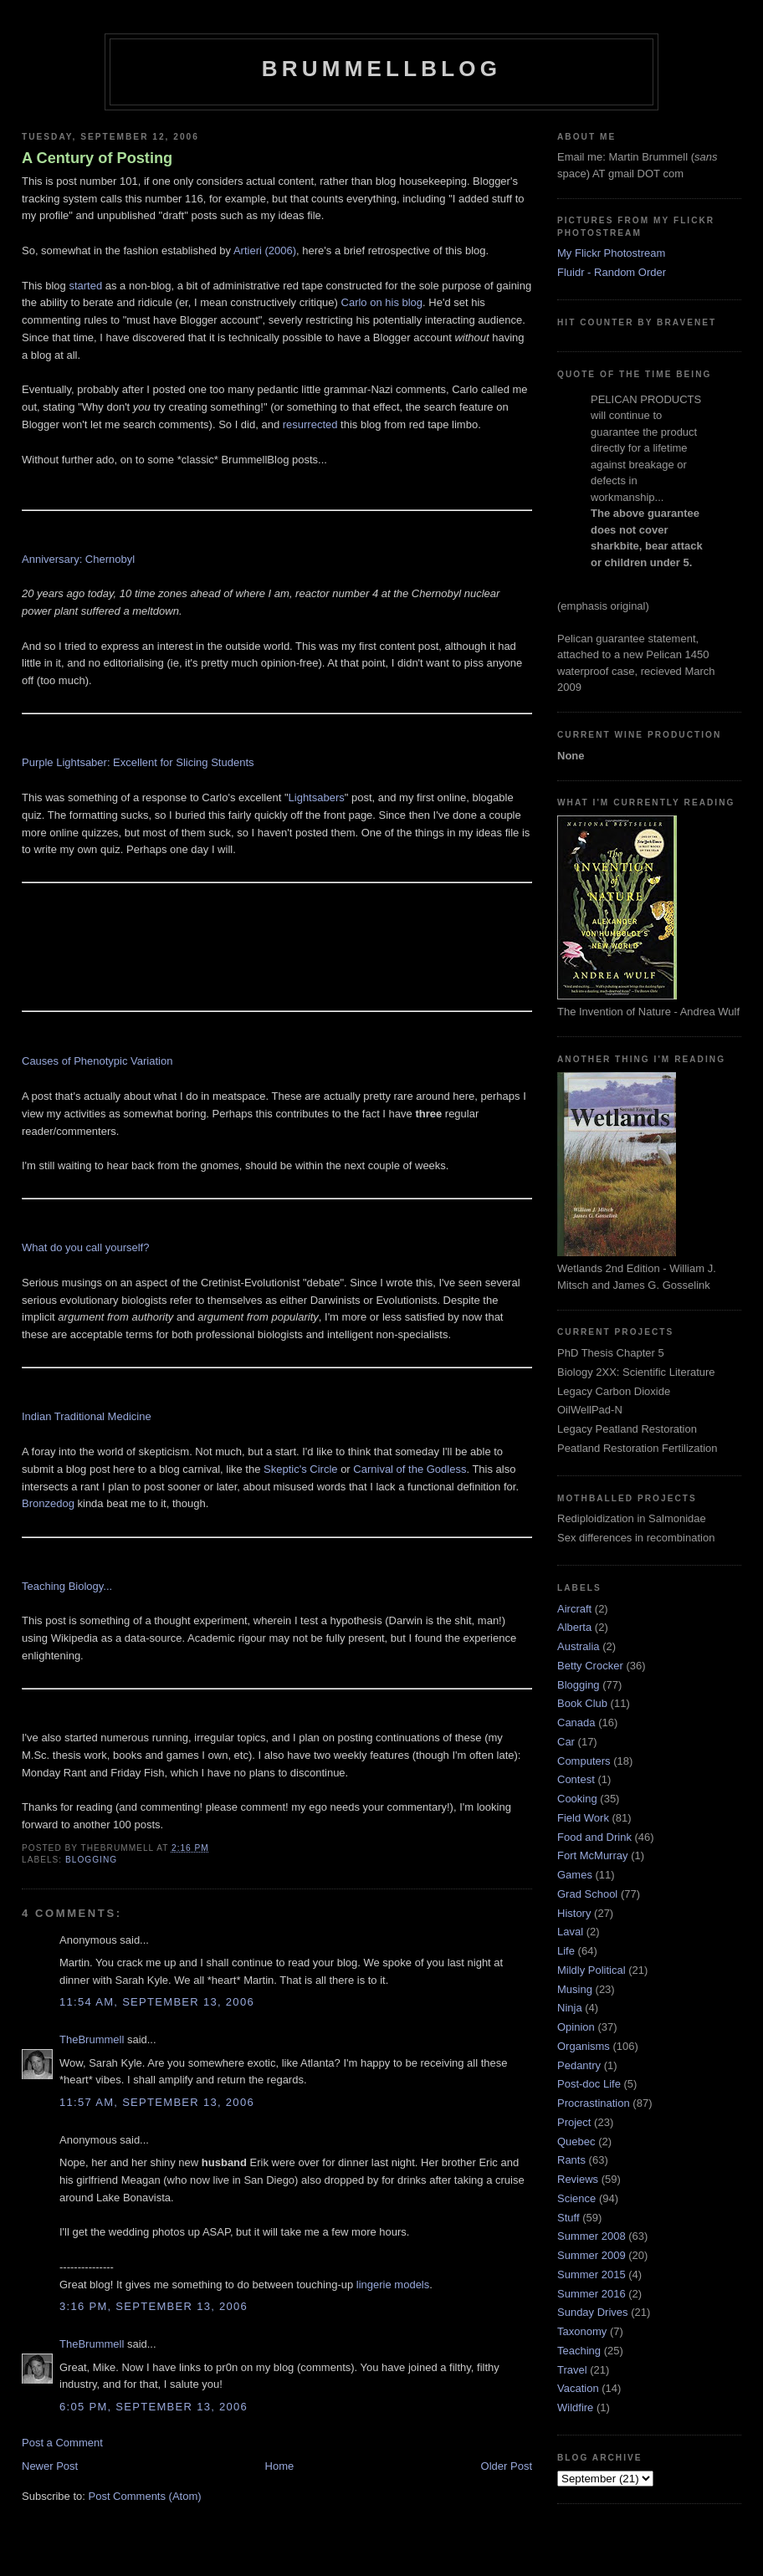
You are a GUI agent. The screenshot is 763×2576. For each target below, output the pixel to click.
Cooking (577, 1798)
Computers (584, 1761)
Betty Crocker (590, 1665)
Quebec (576, 2141)
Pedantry (579, 2065)
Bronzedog (48, 1503)
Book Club (582, 1703)
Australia (578, 1646)
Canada (576, 1722)
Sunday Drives (592, 2312)
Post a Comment (62, 2442)
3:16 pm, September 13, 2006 (153, 2306)
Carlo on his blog (382, 302)
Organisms (583, 2046)
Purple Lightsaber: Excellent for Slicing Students (138, 762)
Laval (570, 1931)
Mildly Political (591, 1970)
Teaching (579, 2350)
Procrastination (593, 2103)
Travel (572, 2370)
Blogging (91, 1859)
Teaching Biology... (67, 1586)
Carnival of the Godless (409, 1469)
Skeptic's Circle (300, 1469)
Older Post (506, 2466)
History (574, 1913)
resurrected (310, 424)
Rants (571, 2160)
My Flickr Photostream (611, 253)
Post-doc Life (589, 2084)
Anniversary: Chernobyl (78, 559)
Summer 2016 (591, 2293)
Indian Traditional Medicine (86, 1416)
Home (279, 2466)
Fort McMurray (592, 1855)
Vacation (578, 2388)
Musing (574, 1989)
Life (566, 1951)
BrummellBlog (381, 68)
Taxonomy (582, 2331)
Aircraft (574, 1608)
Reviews (577, 2179)
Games (574, 1874)
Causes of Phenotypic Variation (97, 1061)
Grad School (587, 1894)
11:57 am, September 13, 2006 (156, 2102)
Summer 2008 (591, 2236)
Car (566, 1741)
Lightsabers (317, 797)
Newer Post (50, 2466)
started (85, 285)
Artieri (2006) (264, 250)
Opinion (576, 2027)
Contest (576, 1779)
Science (576, 2198)
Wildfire (575, 2407)
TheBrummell (91, 2039)
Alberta (574, 1627)
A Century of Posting (97, 158)
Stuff (568, 2217)
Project (574, 2122)
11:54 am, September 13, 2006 (156, 2002)
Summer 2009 (591, 2255)
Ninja (569, 2007)
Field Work (583, 1818)
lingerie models (392, 2284)
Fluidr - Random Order (611, 272)
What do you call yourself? (85, 1247)
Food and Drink (594, 1837)
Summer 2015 (591, 2274)
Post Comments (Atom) (145, 2496)
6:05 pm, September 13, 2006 (153, 2406)
